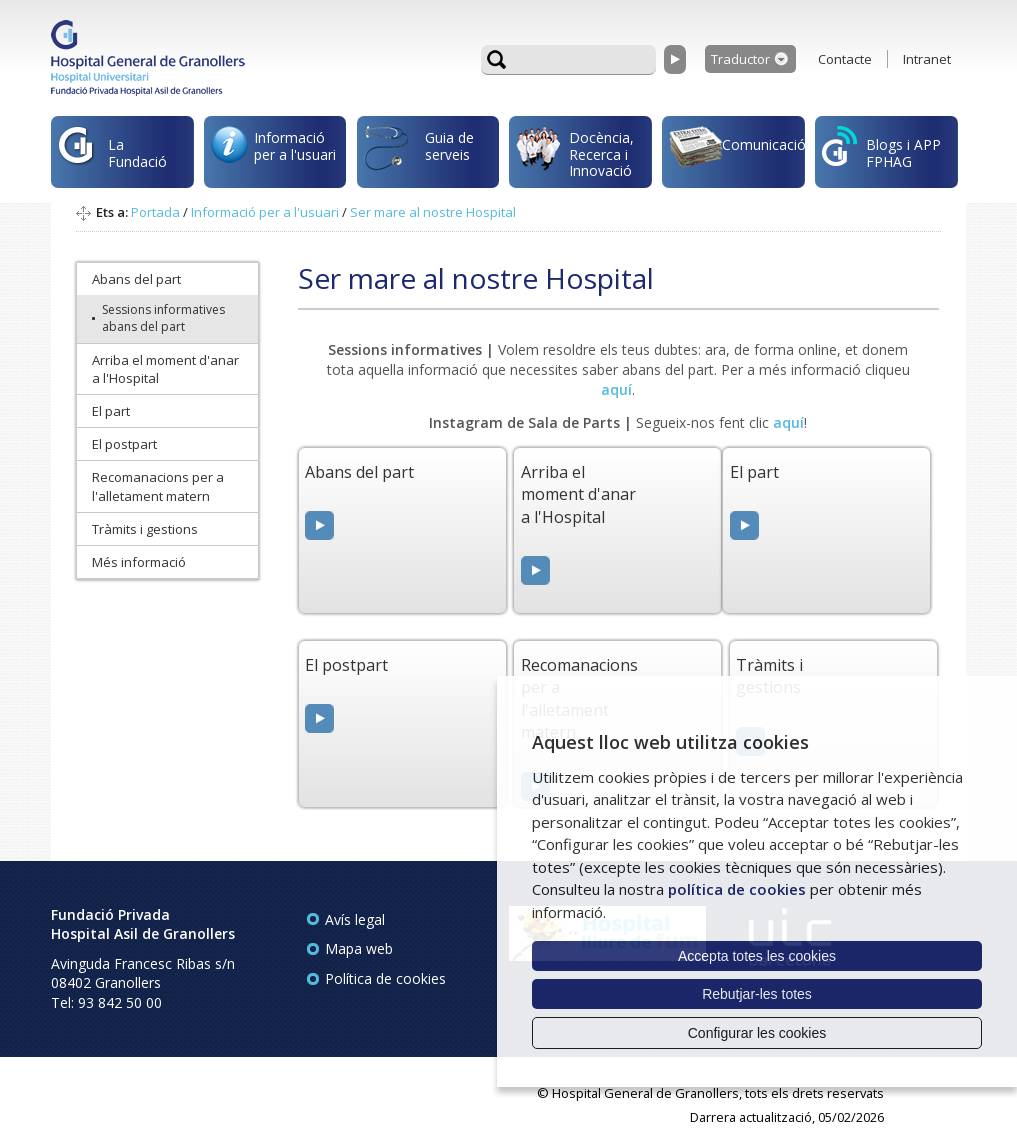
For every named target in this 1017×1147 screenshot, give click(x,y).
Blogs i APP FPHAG (881, 148)
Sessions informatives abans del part (163, 318)
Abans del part (136, 279)
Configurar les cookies (757, 1033)
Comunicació (737, 149)
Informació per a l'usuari (273, 151)
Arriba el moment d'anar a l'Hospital (165, 369)
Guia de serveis (419, 157)
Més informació (139, 562)
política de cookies (737, 889)
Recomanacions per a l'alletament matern (158, 486)
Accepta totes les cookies (757, 956)
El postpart (124, 444)
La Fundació (112, 156)
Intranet (927, 59)
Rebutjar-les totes (757, 994)
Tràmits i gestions (145, 529)
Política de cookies (385, 978)
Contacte (845, 59)
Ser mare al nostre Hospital (433, 212)
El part (111, 411)
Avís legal (355, 919)
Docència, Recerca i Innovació (575, 154)
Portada (155, 212)
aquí (788, 422)
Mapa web (359, 948)
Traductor (740, 59)
